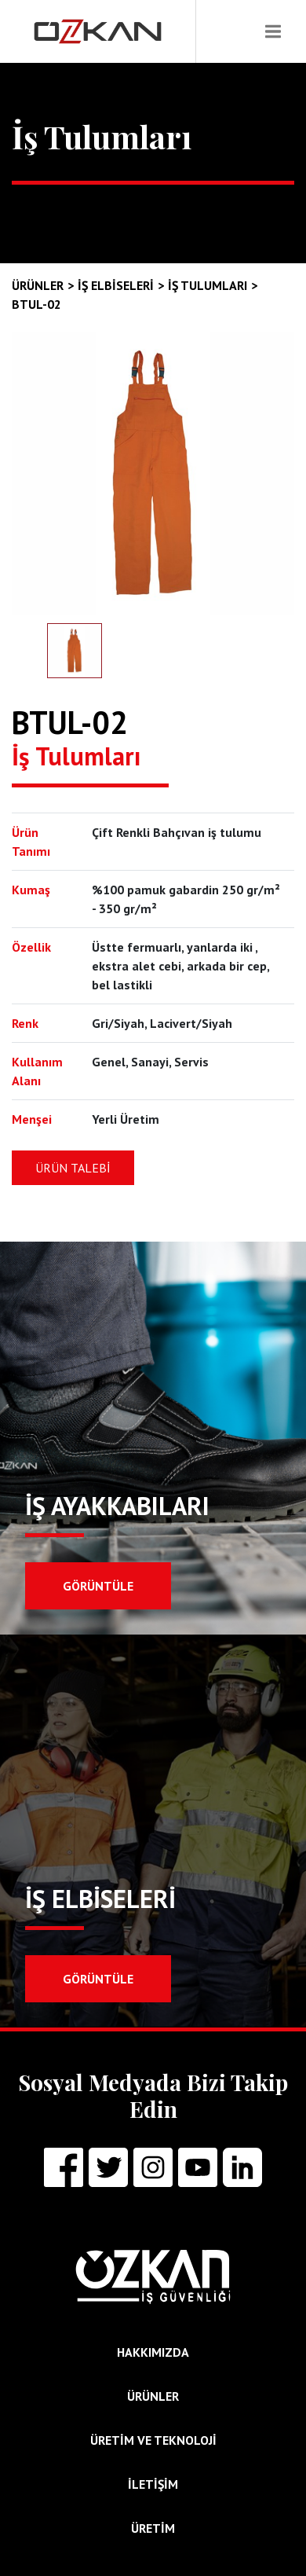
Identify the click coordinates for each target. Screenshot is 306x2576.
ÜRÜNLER (153, 2396)
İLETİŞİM (153, 2484)
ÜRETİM (153, 2528)
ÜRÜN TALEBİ (73, 1168)
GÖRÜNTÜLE (98, 1586)
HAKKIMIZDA (153, 2352)
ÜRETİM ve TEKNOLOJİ (153, 2440)
